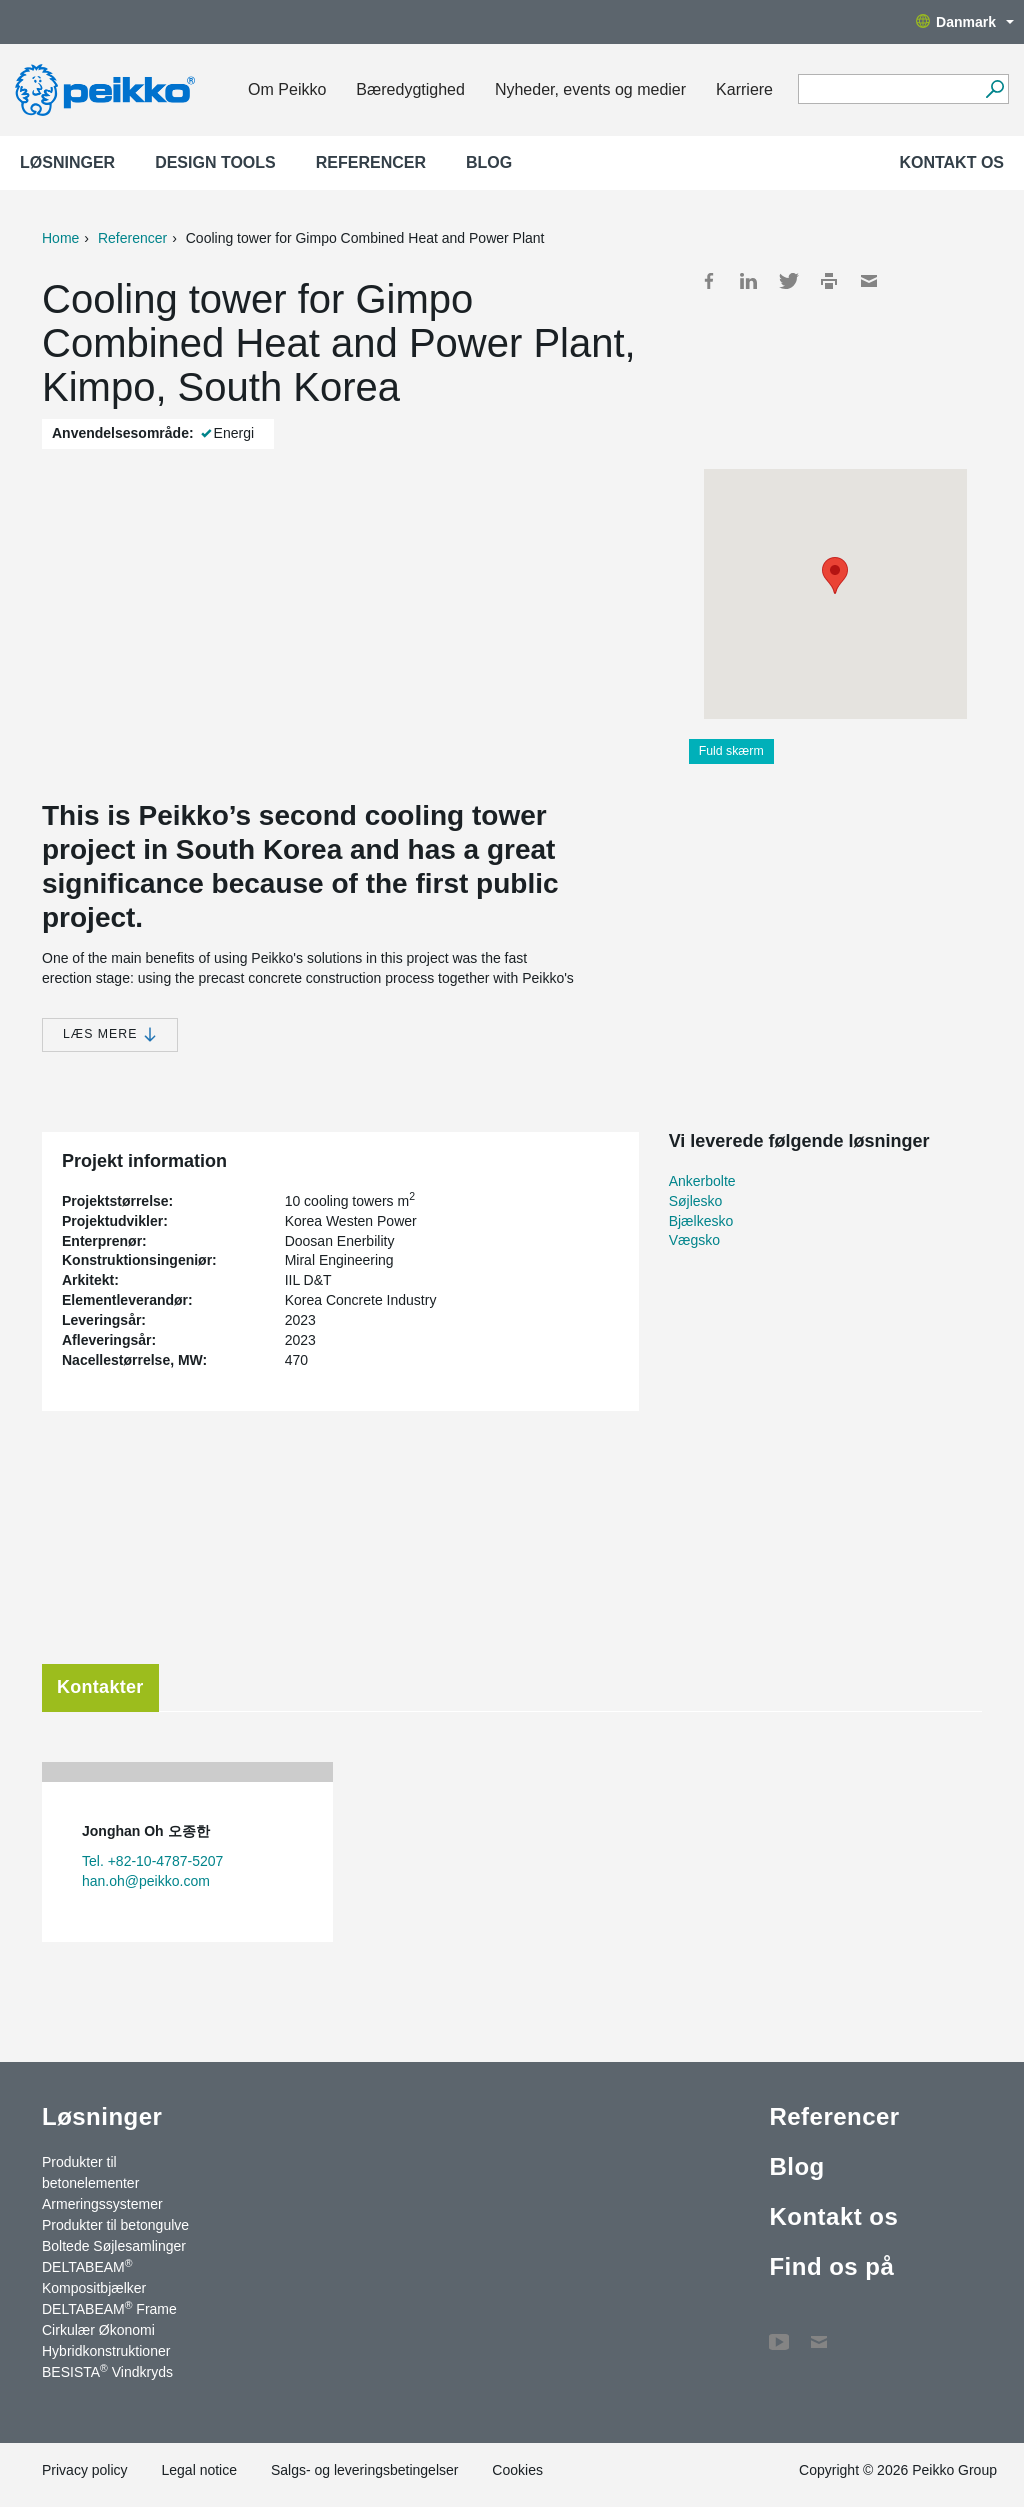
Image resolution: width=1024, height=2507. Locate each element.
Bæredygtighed (410, 89)
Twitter (789, 281)
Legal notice (199, 2470)
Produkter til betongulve (115, 2225)
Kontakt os (951, 162)
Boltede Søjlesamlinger (114, 2246)
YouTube (779, 2332)
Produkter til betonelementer (90, 2172)
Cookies (517, 2470)
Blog (489, 162)
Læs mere (110, 1034)
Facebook (709, 281)
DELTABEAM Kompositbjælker (94, 2276)
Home (60, 238)
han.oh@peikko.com (146, 1881)
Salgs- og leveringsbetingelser (365, 2470)
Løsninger (67, 162)
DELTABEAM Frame (109, 2308)
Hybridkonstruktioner (106, 2351)
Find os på (831, 2266)
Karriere (744, 89)
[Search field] (888, 90)
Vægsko (694, 1240)
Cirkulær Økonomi (98, 2330)
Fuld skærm (731, 751)
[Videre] (994, 89)
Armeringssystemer (102, 2204)
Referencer (371, 162)
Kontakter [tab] (100, 1687)
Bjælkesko (701, 1221)
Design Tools (215, 162)
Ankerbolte (702, 1181)
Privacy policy (85, 2470)
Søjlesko (696, 1201)
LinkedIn (749, 281)
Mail (869, 281)
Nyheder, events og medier (590, 89)
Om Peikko (287, 89)
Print (829, 281)
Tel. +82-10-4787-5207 (152, 1861)
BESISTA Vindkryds (107, 2371)
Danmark (965, 22)
